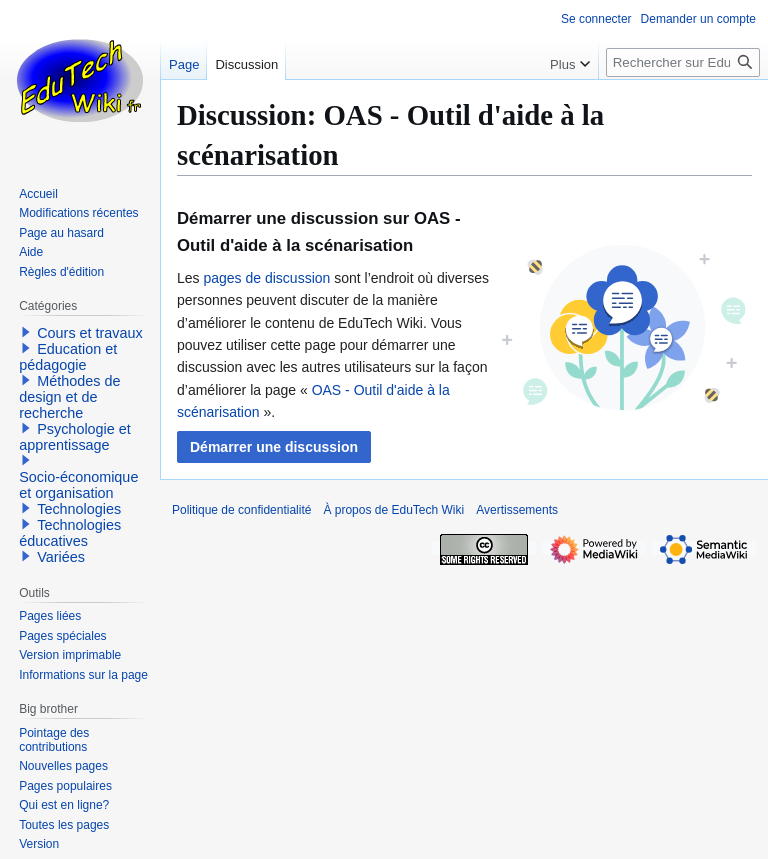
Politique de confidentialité (241, 510)
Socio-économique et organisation (78, 485)
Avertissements (517, 510)
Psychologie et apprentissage (75, 437)
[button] (274, 447)
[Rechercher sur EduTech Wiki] (683, 62)
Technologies (79, 509)
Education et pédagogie (68, 357)
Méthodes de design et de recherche (69, 397)
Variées (61, 557)
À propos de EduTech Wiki (393, 510)
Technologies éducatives (70, 533)
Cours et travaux (90, 333)
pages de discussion (266, 278)
